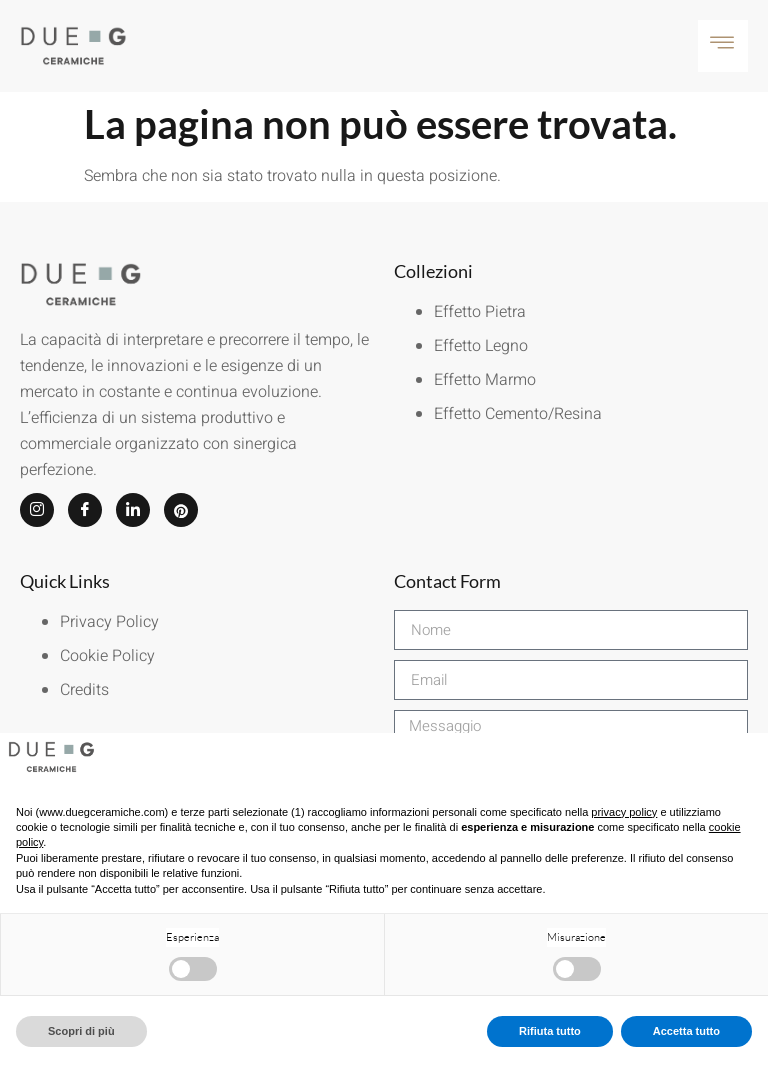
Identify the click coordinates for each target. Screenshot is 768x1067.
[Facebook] (85, 510)
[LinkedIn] (133, 510)
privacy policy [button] (624, 812)
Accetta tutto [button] (686, 1031)
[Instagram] (37, 510)
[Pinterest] (181, 510)
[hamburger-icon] (723, 46)
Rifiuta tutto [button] (550, 1031)
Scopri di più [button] (81, 1031)
